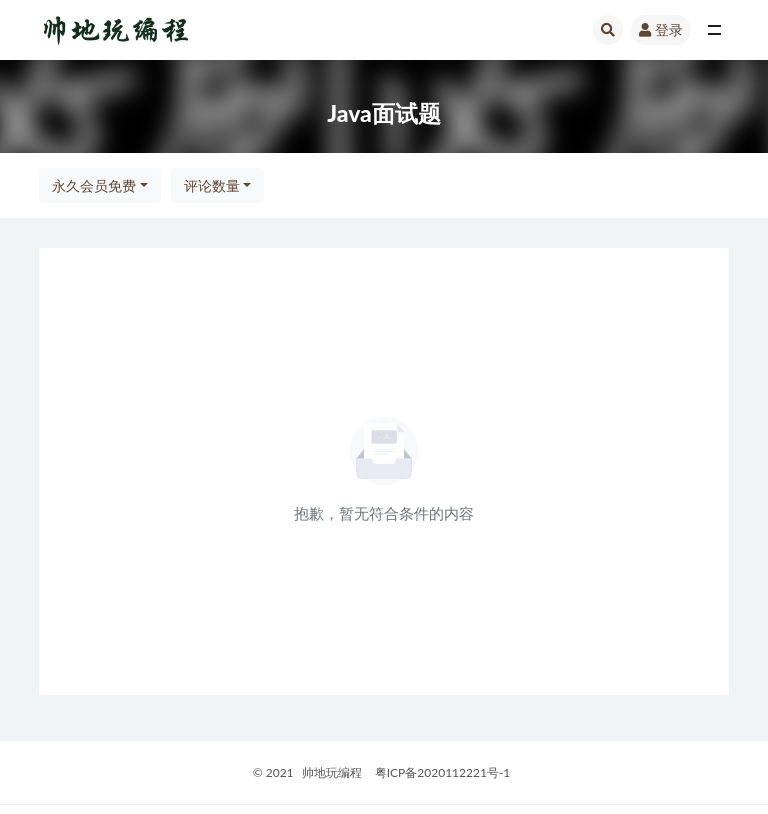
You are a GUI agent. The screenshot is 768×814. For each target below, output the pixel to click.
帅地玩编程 (332, 772)
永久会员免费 (94, 185)
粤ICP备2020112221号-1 (443, 772)
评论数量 (212, 185)
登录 (661, 29)
